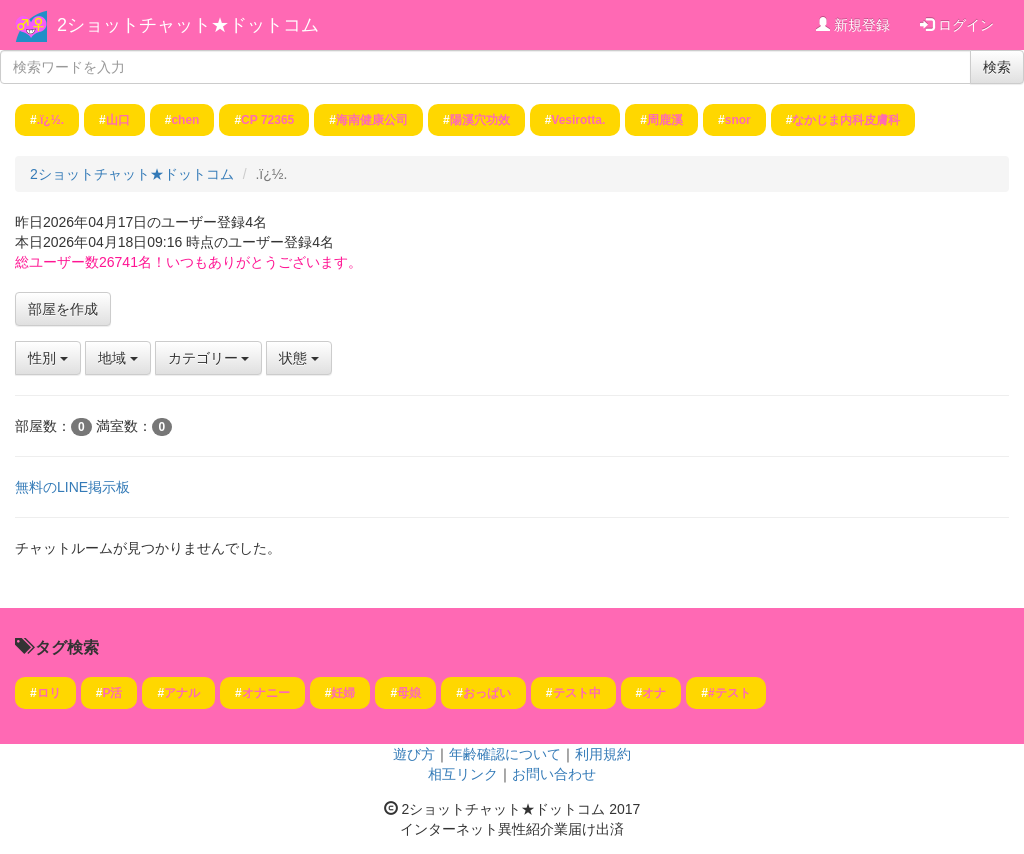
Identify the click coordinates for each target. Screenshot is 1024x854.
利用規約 (603, 754)
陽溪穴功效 (480, 120)
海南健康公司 (372, 120)
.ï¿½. (50, 120)
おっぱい (487, 693)
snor (738, 120)
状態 (299, 358)
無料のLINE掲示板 (72, 487)
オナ (654, 693)
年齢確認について (505, 754)
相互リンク (463, 774)
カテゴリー (209, 358)
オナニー (266, 693)
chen (185, 120)
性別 (48, 358)
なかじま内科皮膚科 (846, 120)
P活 (112, 693)
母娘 (409, 693)
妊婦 (343, 693)
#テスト (729, 693)
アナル (182, 693)
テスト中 (577, 693)
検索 (997, 67)
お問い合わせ (554, 774)
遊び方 (414, 754)
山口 (118, 120)
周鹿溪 (665, 120)
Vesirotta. (578, 120)
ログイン (957, 25)
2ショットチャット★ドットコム (188, 25)
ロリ (49, 693)
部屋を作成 (63, 309)
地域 (118, 358)
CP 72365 (267, 120)
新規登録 (853, 25)
